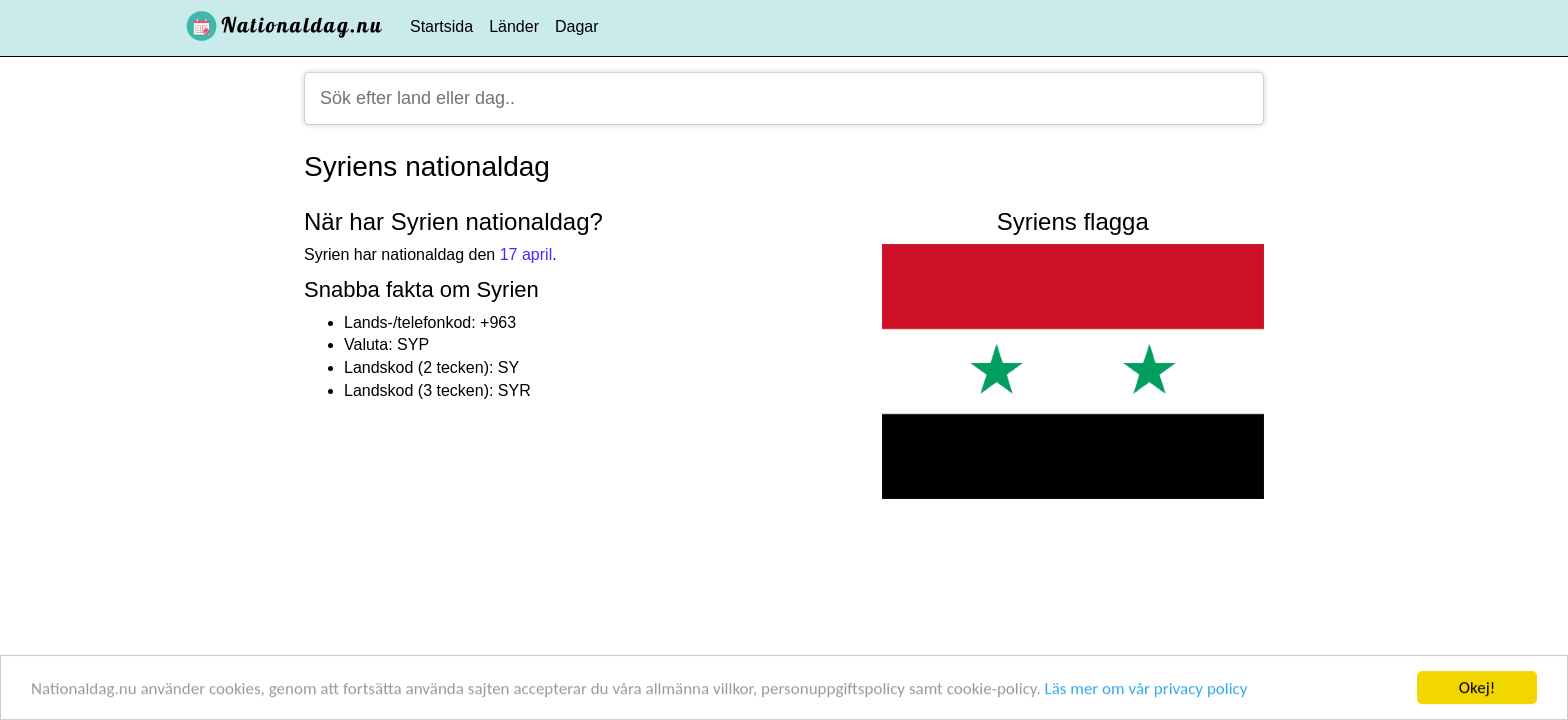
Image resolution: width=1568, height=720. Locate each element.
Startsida (441, 26)
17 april (526, 254)
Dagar (577, 26)
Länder (514, 26)
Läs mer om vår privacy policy (1146, 689)
